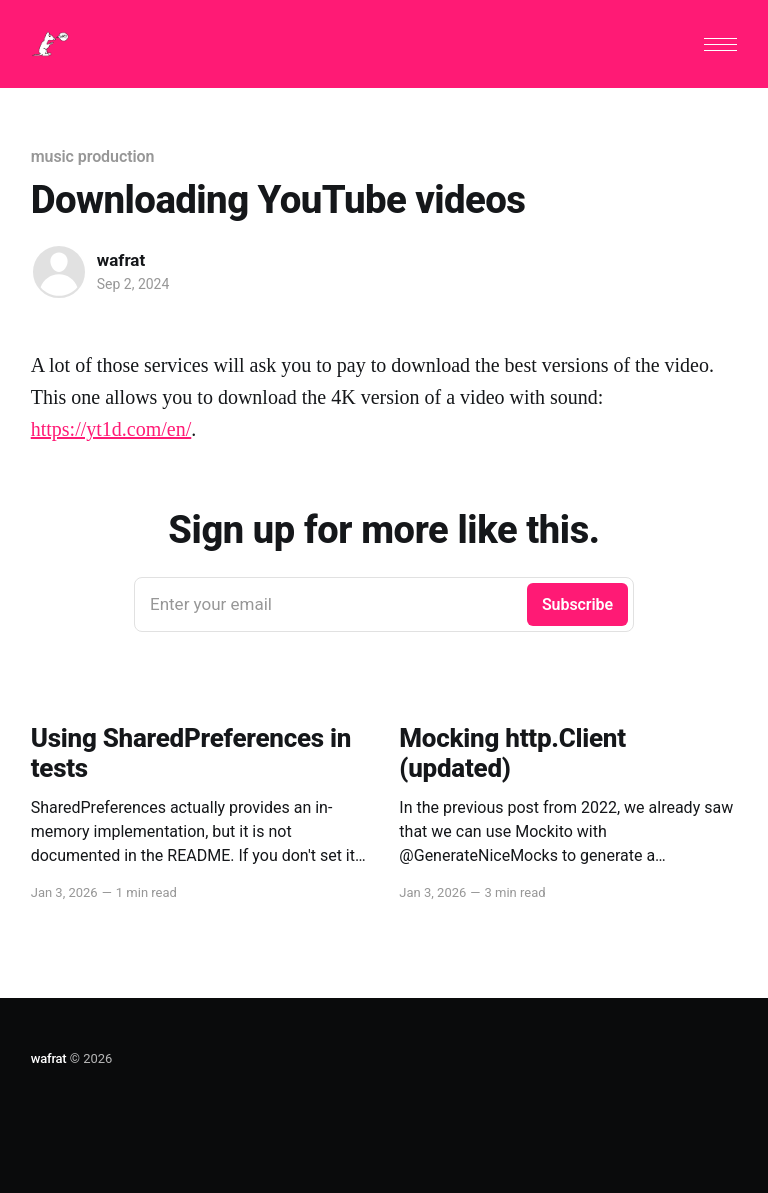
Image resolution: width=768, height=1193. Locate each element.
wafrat (121, 260)
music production (93, 156)
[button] (720, 44)
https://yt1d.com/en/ (111, 429)
